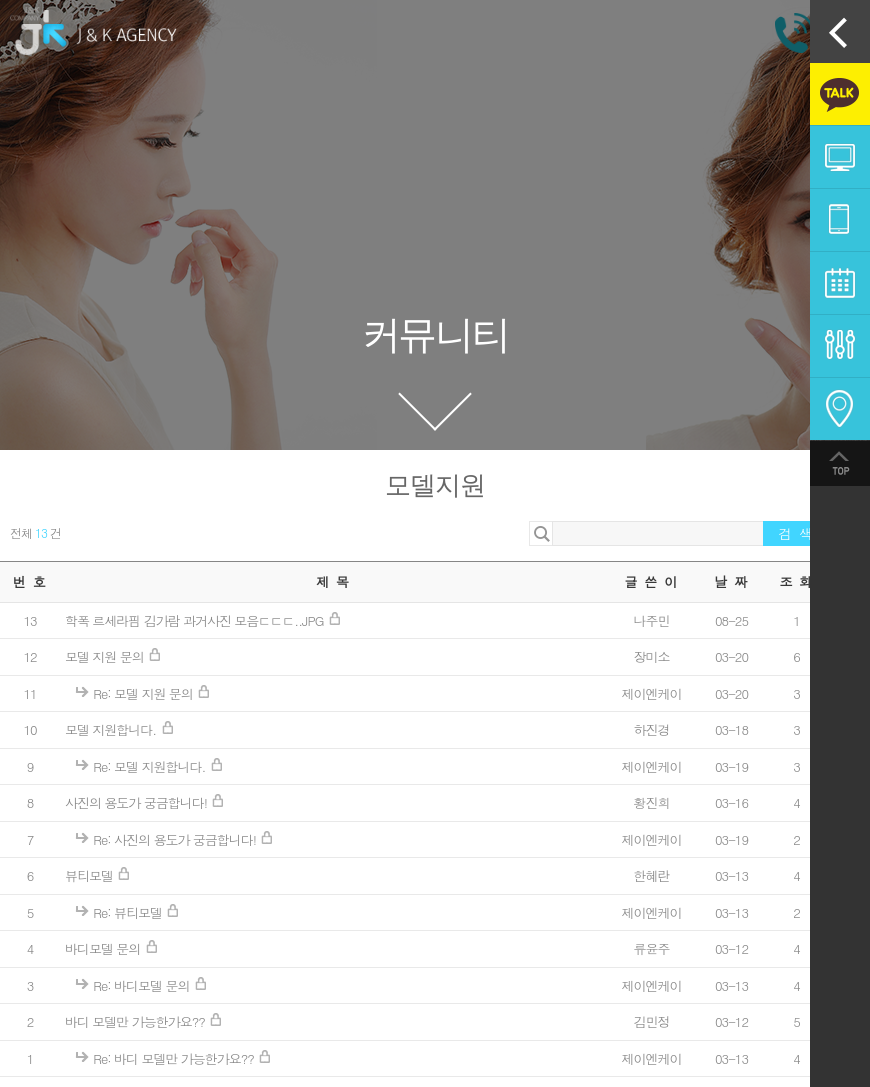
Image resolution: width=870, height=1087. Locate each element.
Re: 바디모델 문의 (142, 985)
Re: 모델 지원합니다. (150, 766)
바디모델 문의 (104, 948)
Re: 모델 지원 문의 (144, 693)
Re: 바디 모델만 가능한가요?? (175, 1058)
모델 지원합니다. (112, 729)
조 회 (796, 581)
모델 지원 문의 (106, 656)
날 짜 (731, 581)
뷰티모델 (90, 875)
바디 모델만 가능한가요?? (136, 1021)
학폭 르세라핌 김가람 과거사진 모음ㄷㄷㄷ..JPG (196, 620)
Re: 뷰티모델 (129, 912)
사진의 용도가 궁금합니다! (137, 802)
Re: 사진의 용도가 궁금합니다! (176, 839)
